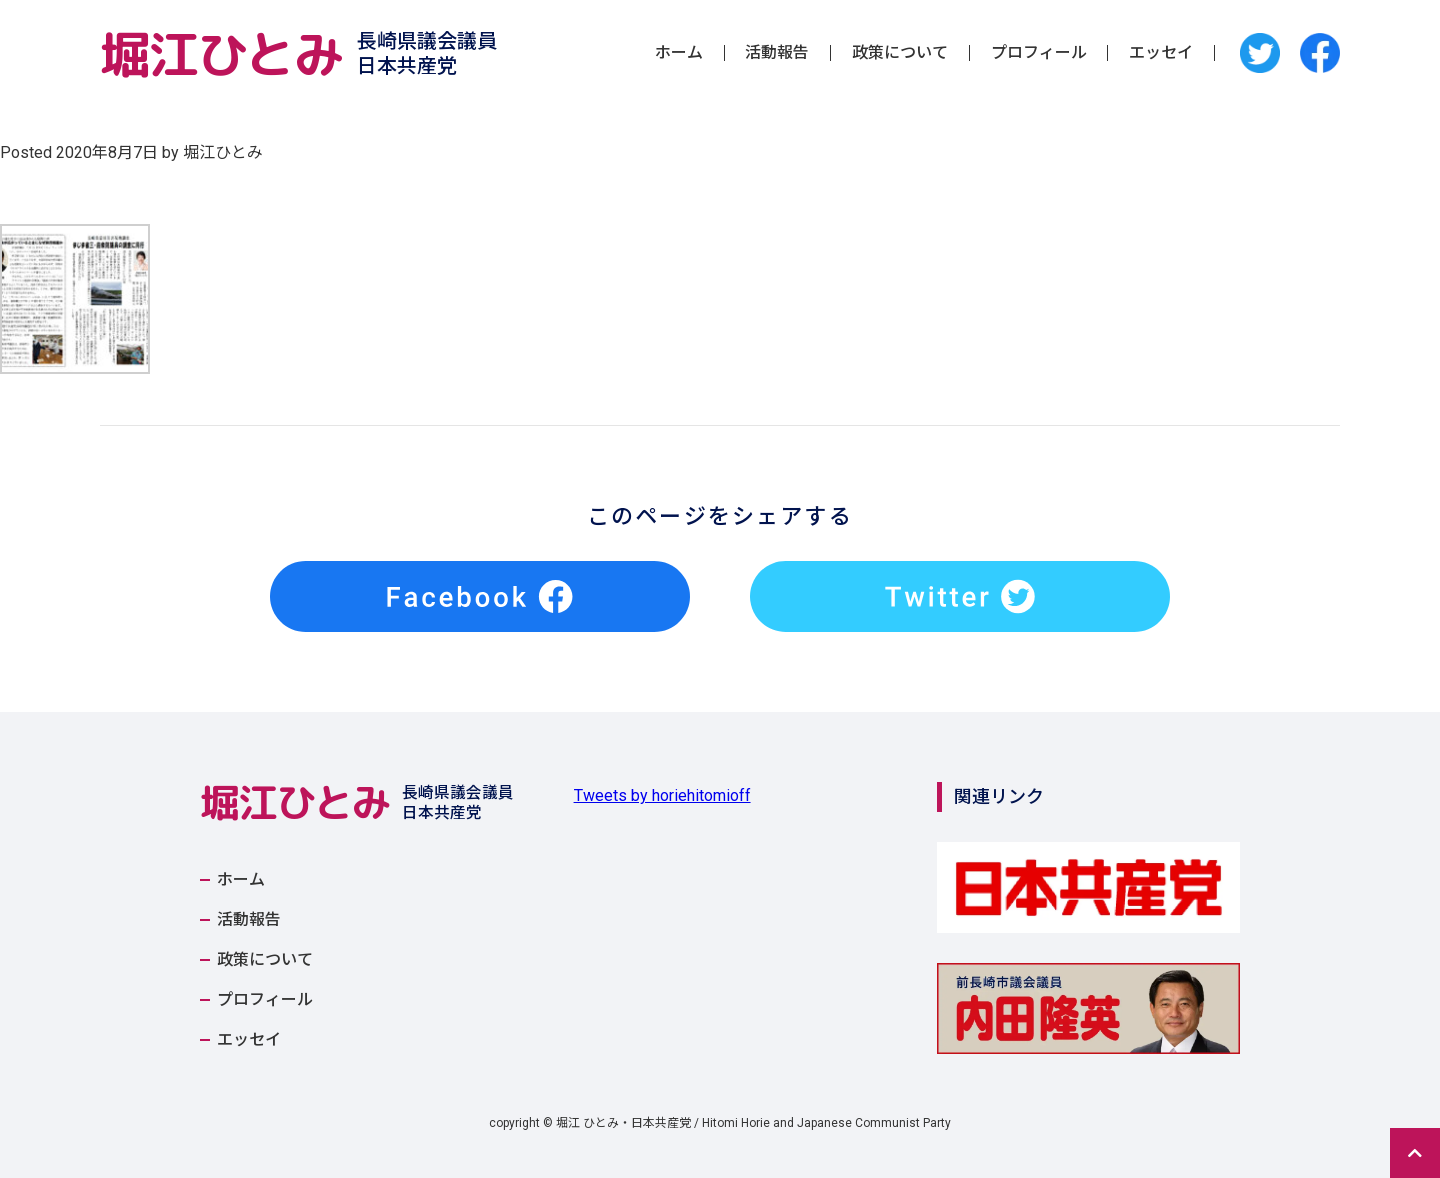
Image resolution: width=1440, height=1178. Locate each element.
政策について (900, 53)
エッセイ (1161, 53)
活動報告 (777, 53)
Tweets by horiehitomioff (662, 795)
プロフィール (1039, 53)
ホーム (679, 53)
